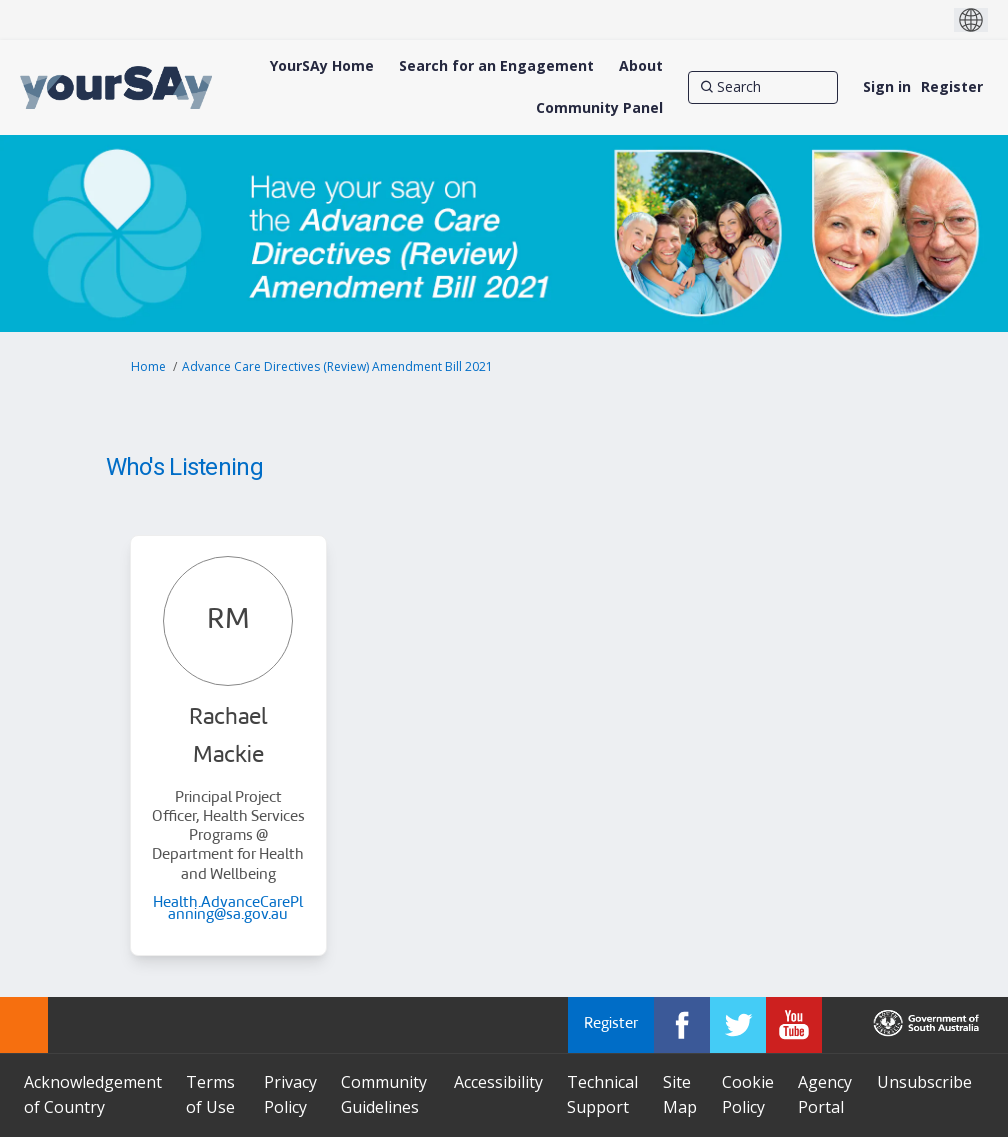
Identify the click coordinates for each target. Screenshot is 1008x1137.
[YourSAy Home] (322, 66)
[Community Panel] (599, 108)
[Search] (763, 87)
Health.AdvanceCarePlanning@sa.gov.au (228, 909)
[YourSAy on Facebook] (682, 1025)
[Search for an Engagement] (496, 66)
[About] (641, 66)
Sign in (887, 86)
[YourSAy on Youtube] (794, 1025)
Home (148, 366)
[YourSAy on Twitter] (738, 1025)
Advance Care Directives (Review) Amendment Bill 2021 (337, 366)
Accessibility (498, 1082)
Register (952, 86)
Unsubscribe (924, 1082)
